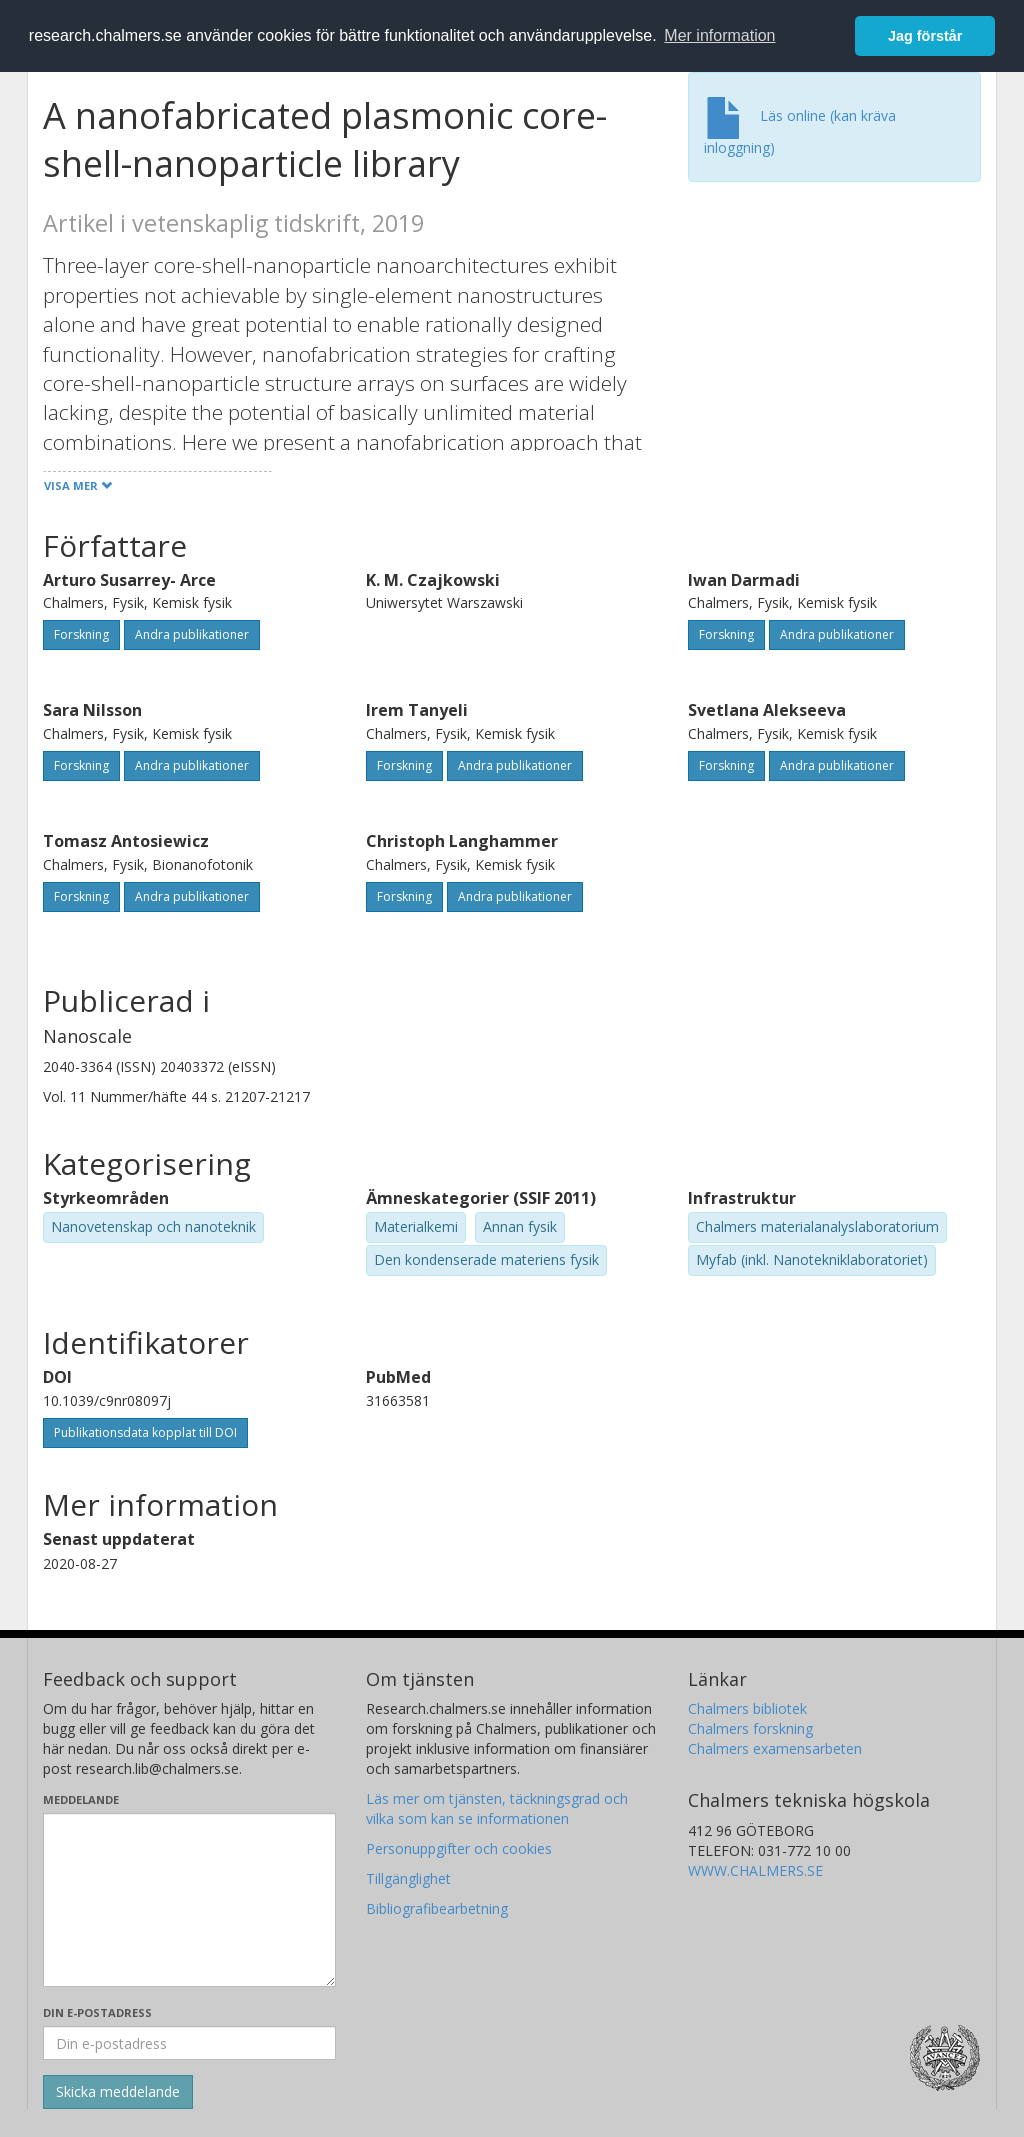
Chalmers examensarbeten (775, 1748)
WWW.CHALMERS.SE (755, 1870)
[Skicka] (118, 2092)
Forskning (81, 634)
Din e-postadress (97, 2012)
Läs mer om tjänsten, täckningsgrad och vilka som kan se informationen (497, 1808)
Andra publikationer (192, 634)
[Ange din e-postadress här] (189, 2043)
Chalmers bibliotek (747, 1708)
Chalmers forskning (750, 1728)
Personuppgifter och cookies (459, 1848)
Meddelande (81, 1799)
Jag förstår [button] (925, 36)
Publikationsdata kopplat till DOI (145, 1432)
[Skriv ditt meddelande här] (189, 1900)
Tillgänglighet (408, 1878)
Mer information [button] (719, 35)
